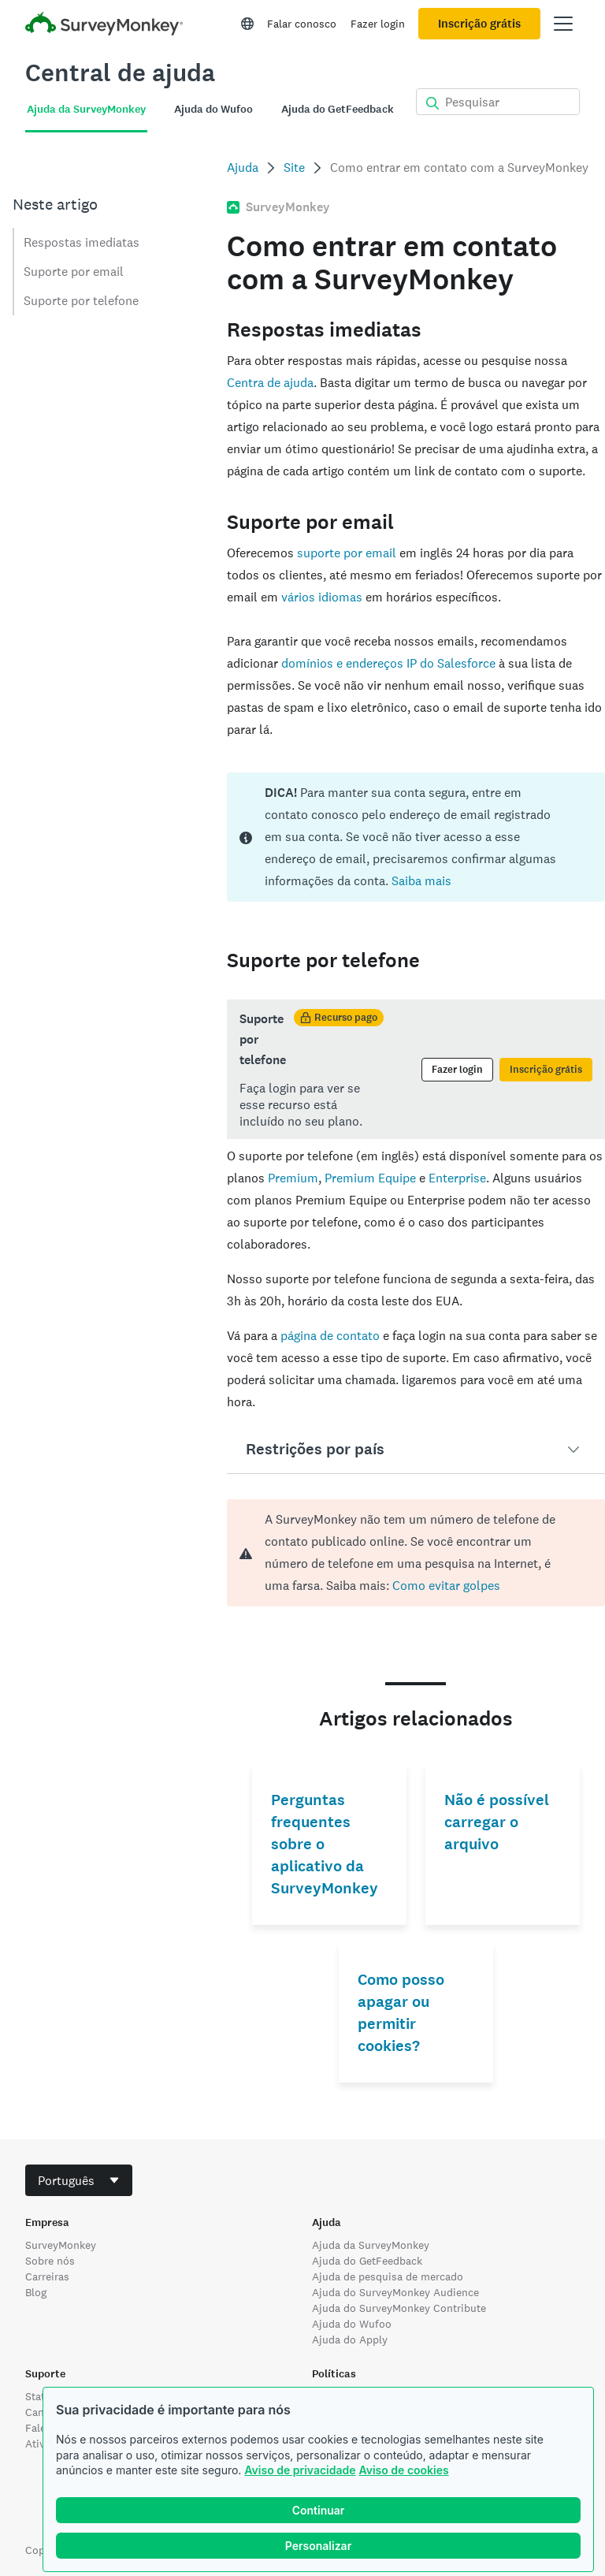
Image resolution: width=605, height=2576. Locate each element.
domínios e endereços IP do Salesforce (388, 663)
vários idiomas (321, 597)
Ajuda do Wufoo (352, 2324)
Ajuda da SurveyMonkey (370, 2245)
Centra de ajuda (270, 382)
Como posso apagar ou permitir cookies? (401, 2013)
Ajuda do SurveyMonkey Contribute (399, 2308)
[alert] (416, 1552)
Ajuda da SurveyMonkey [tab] (86, 109)
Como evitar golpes (444, 1585)
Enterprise (457, 1178)
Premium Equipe (370, 1178)
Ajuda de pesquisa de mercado (387, 2276)
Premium (293, 1178)
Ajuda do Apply (350, 2339)
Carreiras (47, 2276)
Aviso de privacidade (299, 2470)
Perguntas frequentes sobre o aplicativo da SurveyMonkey (324, 1844)
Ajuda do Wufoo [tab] (213, 109)
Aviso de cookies (403, 2470)
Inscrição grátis (479, 24)
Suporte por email (74, 271)
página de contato (330, 1335)
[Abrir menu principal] (563, 23)
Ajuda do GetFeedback (367, 2261)
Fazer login (378, 24)
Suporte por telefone (81, 300)
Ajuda (242, 167)
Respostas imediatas (81, 242)
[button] (416, 1449)
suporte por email (346, 553)
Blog (35, 2292)
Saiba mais (421, 881)
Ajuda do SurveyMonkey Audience (395, 2292)
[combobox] (78, 2180)
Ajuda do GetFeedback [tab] (337, 109)
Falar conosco (301, 24)
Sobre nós (50, 2261)
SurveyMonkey (60, 2245)
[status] (416, 837)
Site (294, 167)
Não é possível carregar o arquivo (496, 1822)
